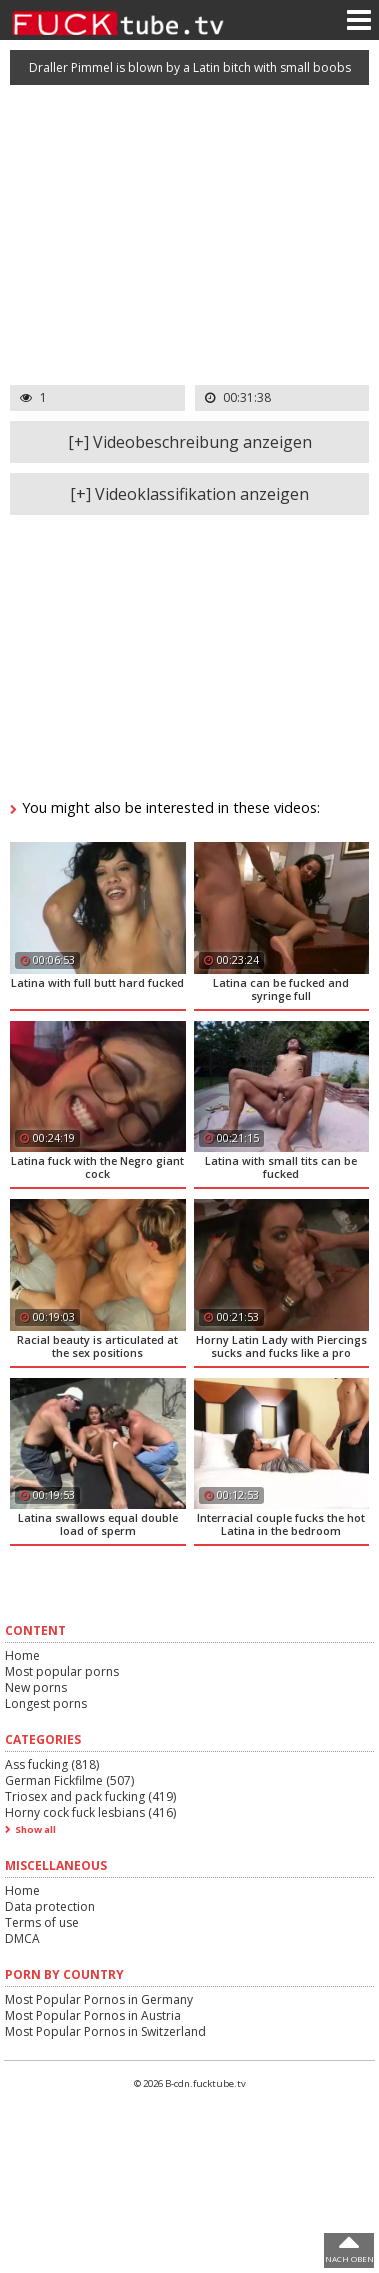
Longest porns (46, 1703)
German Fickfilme (69, 1780)
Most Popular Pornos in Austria (93, 2015)
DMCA (22, 1938)
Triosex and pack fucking (90, 1796)
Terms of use (42, 1922)
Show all (35, 1829)
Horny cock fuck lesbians (90, 1812)
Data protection (50, 1906)
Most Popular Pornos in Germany (99, 1999)
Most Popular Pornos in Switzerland (105, 2031)
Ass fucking (52, 1764)
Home (22, 1655)
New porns (36, 1687)
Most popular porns (62, 1671)
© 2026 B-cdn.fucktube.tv (190, 2083)
